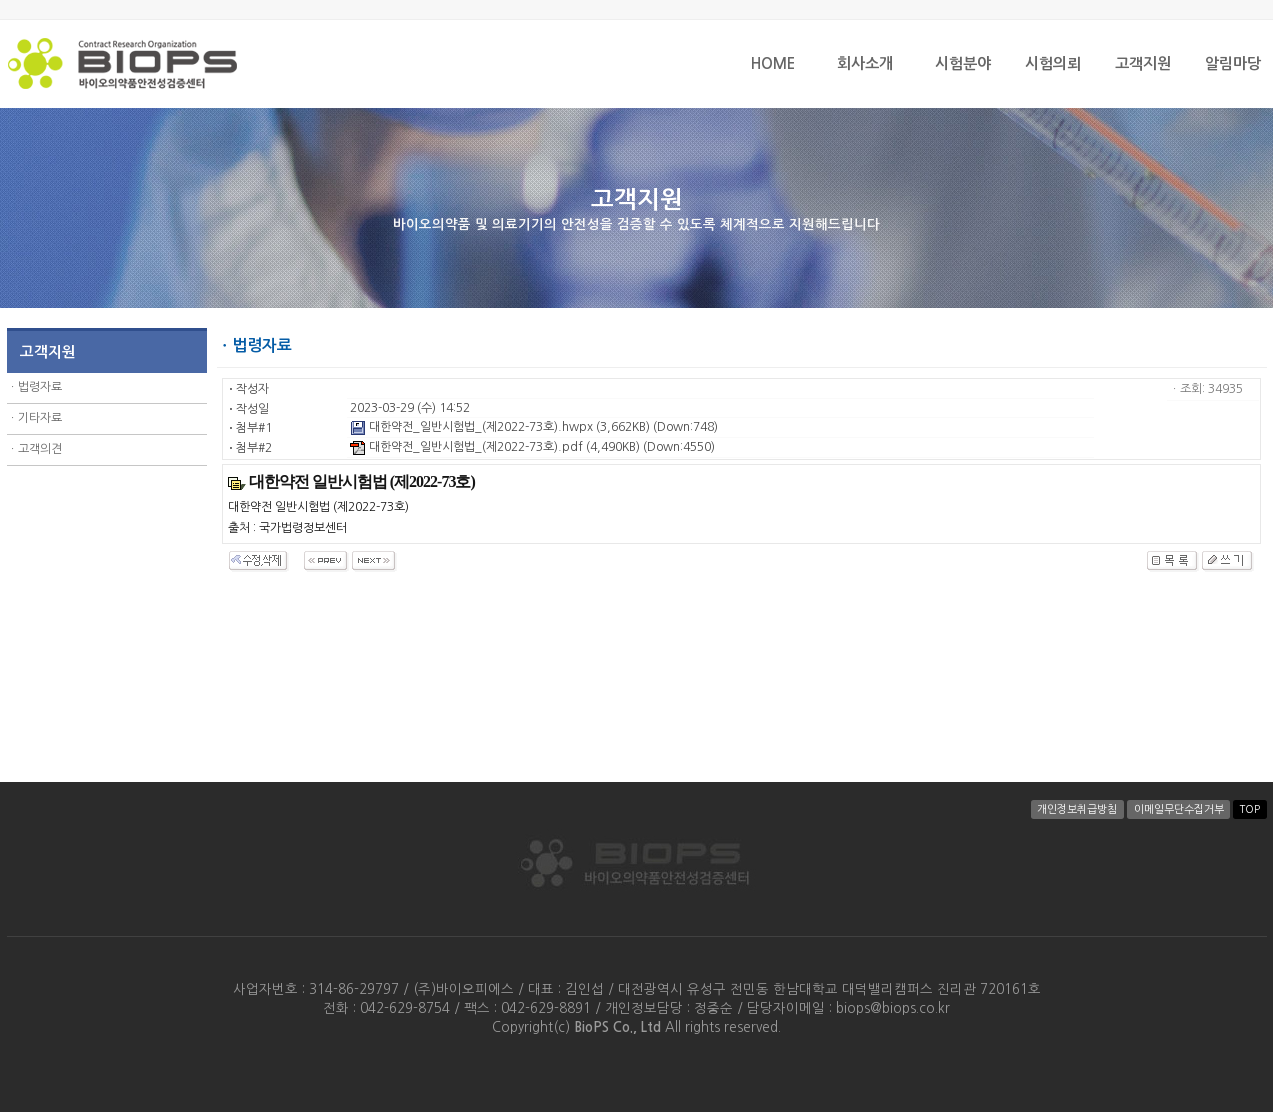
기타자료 (40, 418)
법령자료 (40, 387)
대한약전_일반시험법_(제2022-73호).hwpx (471, 427)
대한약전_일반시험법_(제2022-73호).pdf (466, 447)
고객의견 (40, 449)
